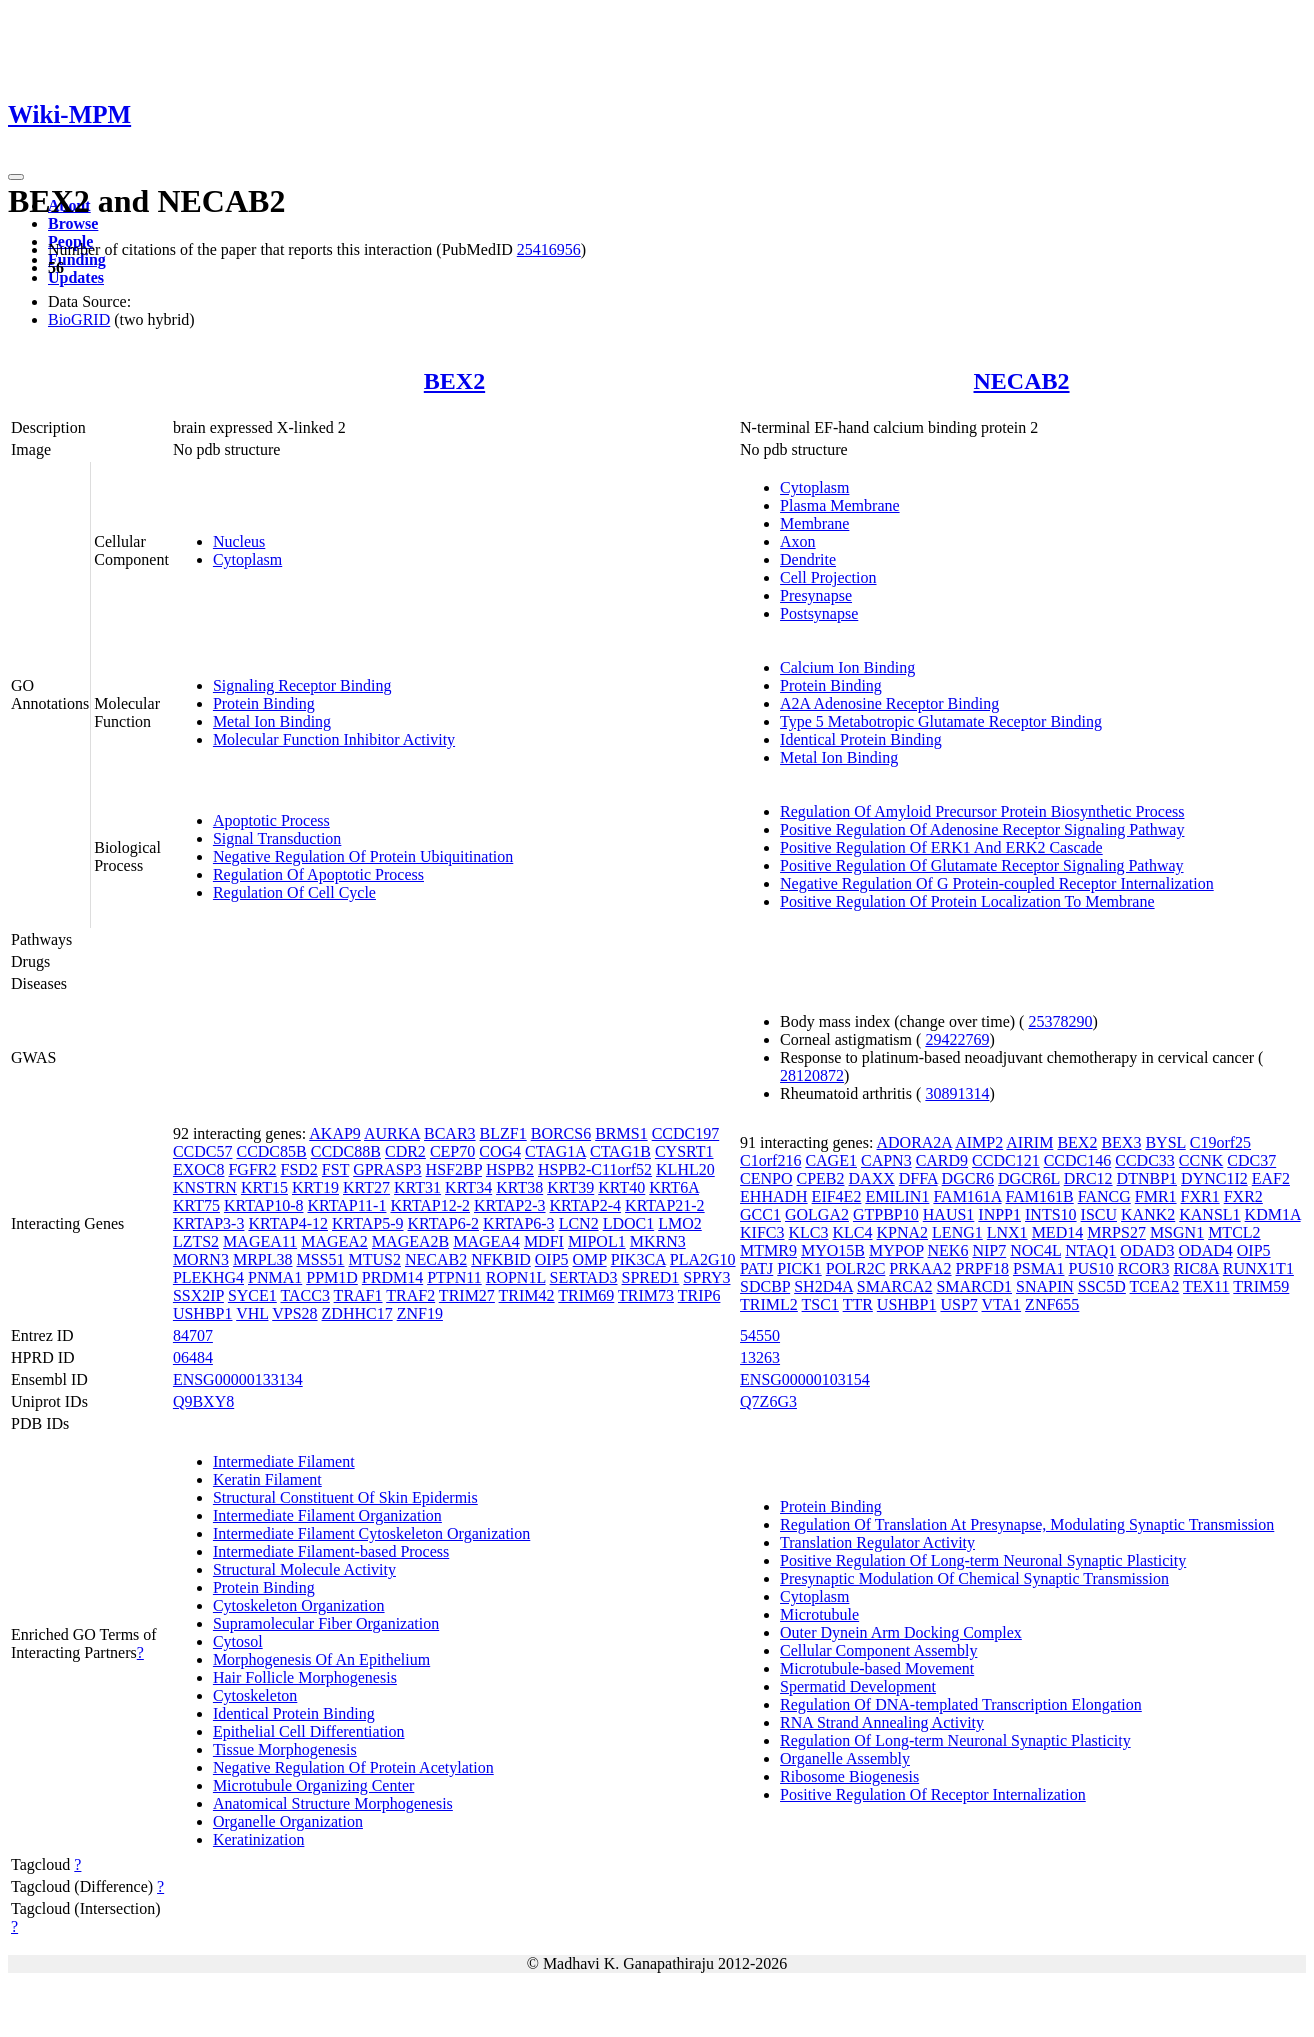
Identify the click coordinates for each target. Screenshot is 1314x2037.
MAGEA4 (486, 1241)
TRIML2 (769, 1304)
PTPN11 (454, 1277)
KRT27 (366, 1187)
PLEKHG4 (208, 1277)
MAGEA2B (410, 1241)
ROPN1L (516, 1277)
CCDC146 (1078, 1160)
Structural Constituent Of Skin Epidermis (345, 1497)
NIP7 (989, 1250)
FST (335, 1169)
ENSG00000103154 (805, 1379)
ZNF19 (420, 1313)
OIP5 (552, 1259)
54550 (760, 1335)
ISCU (1099, 1214)
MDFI (544, 1241)
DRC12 (1088, 1178)
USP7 (958, 1304)
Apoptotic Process (271, 820)
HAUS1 (949, 1214)
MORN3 (201, 1259)
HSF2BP (454, 1169)
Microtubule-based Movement (877, 1668)
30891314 (957, 1093)
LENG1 (957, 1232)
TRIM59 (1261, 1286)
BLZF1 (503, 1133)
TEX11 (1206, 1286)
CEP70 (452, 1151)
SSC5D (1102, 1286)
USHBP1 (203, 1313)
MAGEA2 (334, 1241)
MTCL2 (1234, 1232)
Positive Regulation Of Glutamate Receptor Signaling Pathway (981, 865)
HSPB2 (510, 1169)
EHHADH (774, 1196)
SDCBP (765, 1286)
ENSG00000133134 (238, 1379)
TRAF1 (358, 1295)
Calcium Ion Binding (847, 667)
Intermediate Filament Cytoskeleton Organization (371, 1533)
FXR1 (1200, 1196)
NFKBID (501, 1259)
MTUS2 (375, 1259)
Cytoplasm (247, 559)
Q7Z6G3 (768, 1401)
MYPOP (896, 1250)
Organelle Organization (288, 1821)
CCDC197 (686, 1133)
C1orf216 (770, 1160)
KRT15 (264, 1187)
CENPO (766, 1178)
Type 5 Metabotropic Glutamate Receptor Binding (941, 721)
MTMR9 (768, 1250)
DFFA (918, 1178)
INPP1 (999, 1214)
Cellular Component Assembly (878, 1650)
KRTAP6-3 (519, 1223)
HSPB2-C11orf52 (595, 1169)
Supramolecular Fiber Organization (326, 1623)
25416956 (549, 249)
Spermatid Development (858, 1686)
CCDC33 (1145, 1160)
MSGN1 (1177, 1232)
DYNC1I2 (1214, 1178)
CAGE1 (831, 1160)
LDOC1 (629, 1223)
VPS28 (294, 1313)
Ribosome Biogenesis (849, 1776)
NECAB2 (1022, 381)
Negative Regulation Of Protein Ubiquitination (363, 856)
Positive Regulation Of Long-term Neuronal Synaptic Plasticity (983, 1560)
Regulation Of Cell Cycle (294, 892)
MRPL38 (263, 1259)
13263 (760, 1357)
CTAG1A (555, 1151)
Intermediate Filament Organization (327, 1515)
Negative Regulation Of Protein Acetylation (353, 1767)
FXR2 (1243, 1196)
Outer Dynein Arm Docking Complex (901, 1632)
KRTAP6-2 (444, 1223)
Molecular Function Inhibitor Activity (334, 739)
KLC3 (809, 1232)
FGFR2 (252, 1169)
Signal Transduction (277, 838)
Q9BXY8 (203, 1401)
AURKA (392, 1133)
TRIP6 (699, 1295)
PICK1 (799, 1268)
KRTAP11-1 (346, 1205)
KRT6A (674, 1187)
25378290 (1060, 1021)
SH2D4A (823, 1286)
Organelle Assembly (845, 1758)
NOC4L (1035, 1250)
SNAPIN (1045, 1286)
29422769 (957, 1039)
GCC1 (760, 1214)
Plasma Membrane (840, 505)
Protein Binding (264, 703)
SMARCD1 (974, 1286)
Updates (76, 277)
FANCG (1104, 1196)
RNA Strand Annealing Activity (882, 1722)
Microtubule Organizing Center (313, 1785)
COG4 (500, 1151)
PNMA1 (275, 1277)
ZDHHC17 (357, 1313)
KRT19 (315, 1187)
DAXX (872, 1178)
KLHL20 (685, 1169)
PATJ (756, 1268)
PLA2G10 (703, 1259)
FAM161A (967, 1196)
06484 (193, 1357)
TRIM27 (467, 1295)
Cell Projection (828, 577)
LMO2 (680, 1223)
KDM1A (1273, 1214)
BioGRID (79, 319)
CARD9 (942, 1160)
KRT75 (196, 1205)
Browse (73, 223)
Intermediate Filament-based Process (331, 1551)
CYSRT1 (684, 1151)
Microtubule (819, 1614)
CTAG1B (620, 1151)
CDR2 (405, 1151)
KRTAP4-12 (288, 1223)
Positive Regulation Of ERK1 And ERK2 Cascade (941, 847)
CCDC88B (346, 1151)
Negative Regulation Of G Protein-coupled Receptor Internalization (997, 883)
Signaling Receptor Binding (302, 685)
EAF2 (1271, 1178)
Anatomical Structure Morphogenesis (333, 1803)
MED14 (1058, 1232)
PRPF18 (982, 1268)
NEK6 (948, 1250)
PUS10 (1091, 1268)
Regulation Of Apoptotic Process (318, 874)
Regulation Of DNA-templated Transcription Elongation (961, 1704)
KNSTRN (205, 1187)
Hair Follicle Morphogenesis (305, 1677)
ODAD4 (1206, 1250)
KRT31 (417, 1187)
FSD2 (298, 1169)
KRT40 (621, 1187)
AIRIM (1029, 1142)
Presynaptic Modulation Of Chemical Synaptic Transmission (974, 1578)
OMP (590, 1259)
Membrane (814, 523)
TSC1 (820, 1304)
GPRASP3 (387, 1169)
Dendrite (808, 559)
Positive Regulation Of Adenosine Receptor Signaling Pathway (982, 829)
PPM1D (332, 1277)
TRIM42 (527, 1295)
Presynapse (816, 595)
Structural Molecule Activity (304, 1569)
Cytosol (238, 1641)
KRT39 (570, 1187)
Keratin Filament (267, 1479)
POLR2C (856, 1268)
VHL (252, 1313)
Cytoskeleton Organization (299, 1605)
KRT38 (519, 1187)
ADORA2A (914, 1142)
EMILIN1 (897, 1196)
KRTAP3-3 (209, 1223)
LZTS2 (196, 1241)
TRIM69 (586, 1295)
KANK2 (1148, 1214)
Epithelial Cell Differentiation (309, 1731)
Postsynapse (819, 613)
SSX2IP (198, 1295)
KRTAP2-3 (510, 1205)
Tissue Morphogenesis (285, 1749)
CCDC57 (203, 1151)
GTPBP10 (886, 1214)
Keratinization (259, 1839)
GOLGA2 (817, 1214)
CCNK (1201, 1160)
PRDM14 (392, 1277)
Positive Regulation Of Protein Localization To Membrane (967, 901)
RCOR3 (1144, 1268)
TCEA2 (1155, 1286)
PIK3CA (638, 1259)
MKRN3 (658, 1241)
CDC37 (1251, 1160)
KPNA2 (903, 1232)
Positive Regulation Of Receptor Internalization (933, 1794)
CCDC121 (1006, 1160)
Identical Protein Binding (861, 739)
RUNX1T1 (1258, 1268)
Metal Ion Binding (272, 721)
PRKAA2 (920, 1268)
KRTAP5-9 (368, 1223)
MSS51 (320, 1259)
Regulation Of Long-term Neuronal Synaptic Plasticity (955, 1740)
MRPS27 (1116, 1232)
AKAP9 (335, 1133)
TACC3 (305, 1295)
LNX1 (1007, 1232)
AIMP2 (979, 1142)
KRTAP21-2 (665, 1205)
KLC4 (853, 1232)
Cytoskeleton (255, 1695)
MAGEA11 (260, 1241)
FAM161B (1040, 1196)
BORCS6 (561, 1133)
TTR (858, 1304)
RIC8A (1195, 1268)
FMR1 (1156, 1196)
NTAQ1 (1090, 1250)
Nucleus (239, 541)
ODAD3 (1147, 1250)
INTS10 (1051, 1214)
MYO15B (833, 1250)
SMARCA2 (895, 1286)
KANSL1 (1209, 1214)
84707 (193, 1335)
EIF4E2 (837, 1196)
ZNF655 (1052, 1304)
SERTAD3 (584, 1277)
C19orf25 (1220, 1142)
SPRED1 (651, 1277)
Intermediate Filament (284, 1461)
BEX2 (454, 381)
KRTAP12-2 (430, 1205)
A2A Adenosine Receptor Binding (889, 703)
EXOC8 (199, 1169)
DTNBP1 (1147, 1178)
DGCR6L (1029, 1178)
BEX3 (1121, 1142)
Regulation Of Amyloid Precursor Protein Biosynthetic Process (982, 811)
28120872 (812, 1075)
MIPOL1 (597, 1241)
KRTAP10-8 (264, 1205)
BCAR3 (450, 1133)
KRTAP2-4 (586, 1205)
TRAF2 (410, 1295)
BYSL (1165, 1142)
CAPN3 (886, 1160)
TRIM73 (646, 1295)
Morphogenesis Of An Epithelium (321, 1659)
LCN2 (579, 1223)
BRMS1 (621, 1133)
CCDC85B (271, 1151)
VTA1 (1002, 1304)
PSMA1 (1039, 1268)
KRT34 (468, 1187)
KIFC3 (762, 1232)
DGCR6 (968, 1178)
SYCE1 (252, 1295)
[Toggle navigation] (16, 177)
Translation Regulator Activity (877, 1542)
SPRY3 (706, 1277)
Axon (798, 541)
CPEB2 (821, 1178)
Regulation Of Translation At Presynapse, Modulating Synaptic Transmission (1027, 1524)
